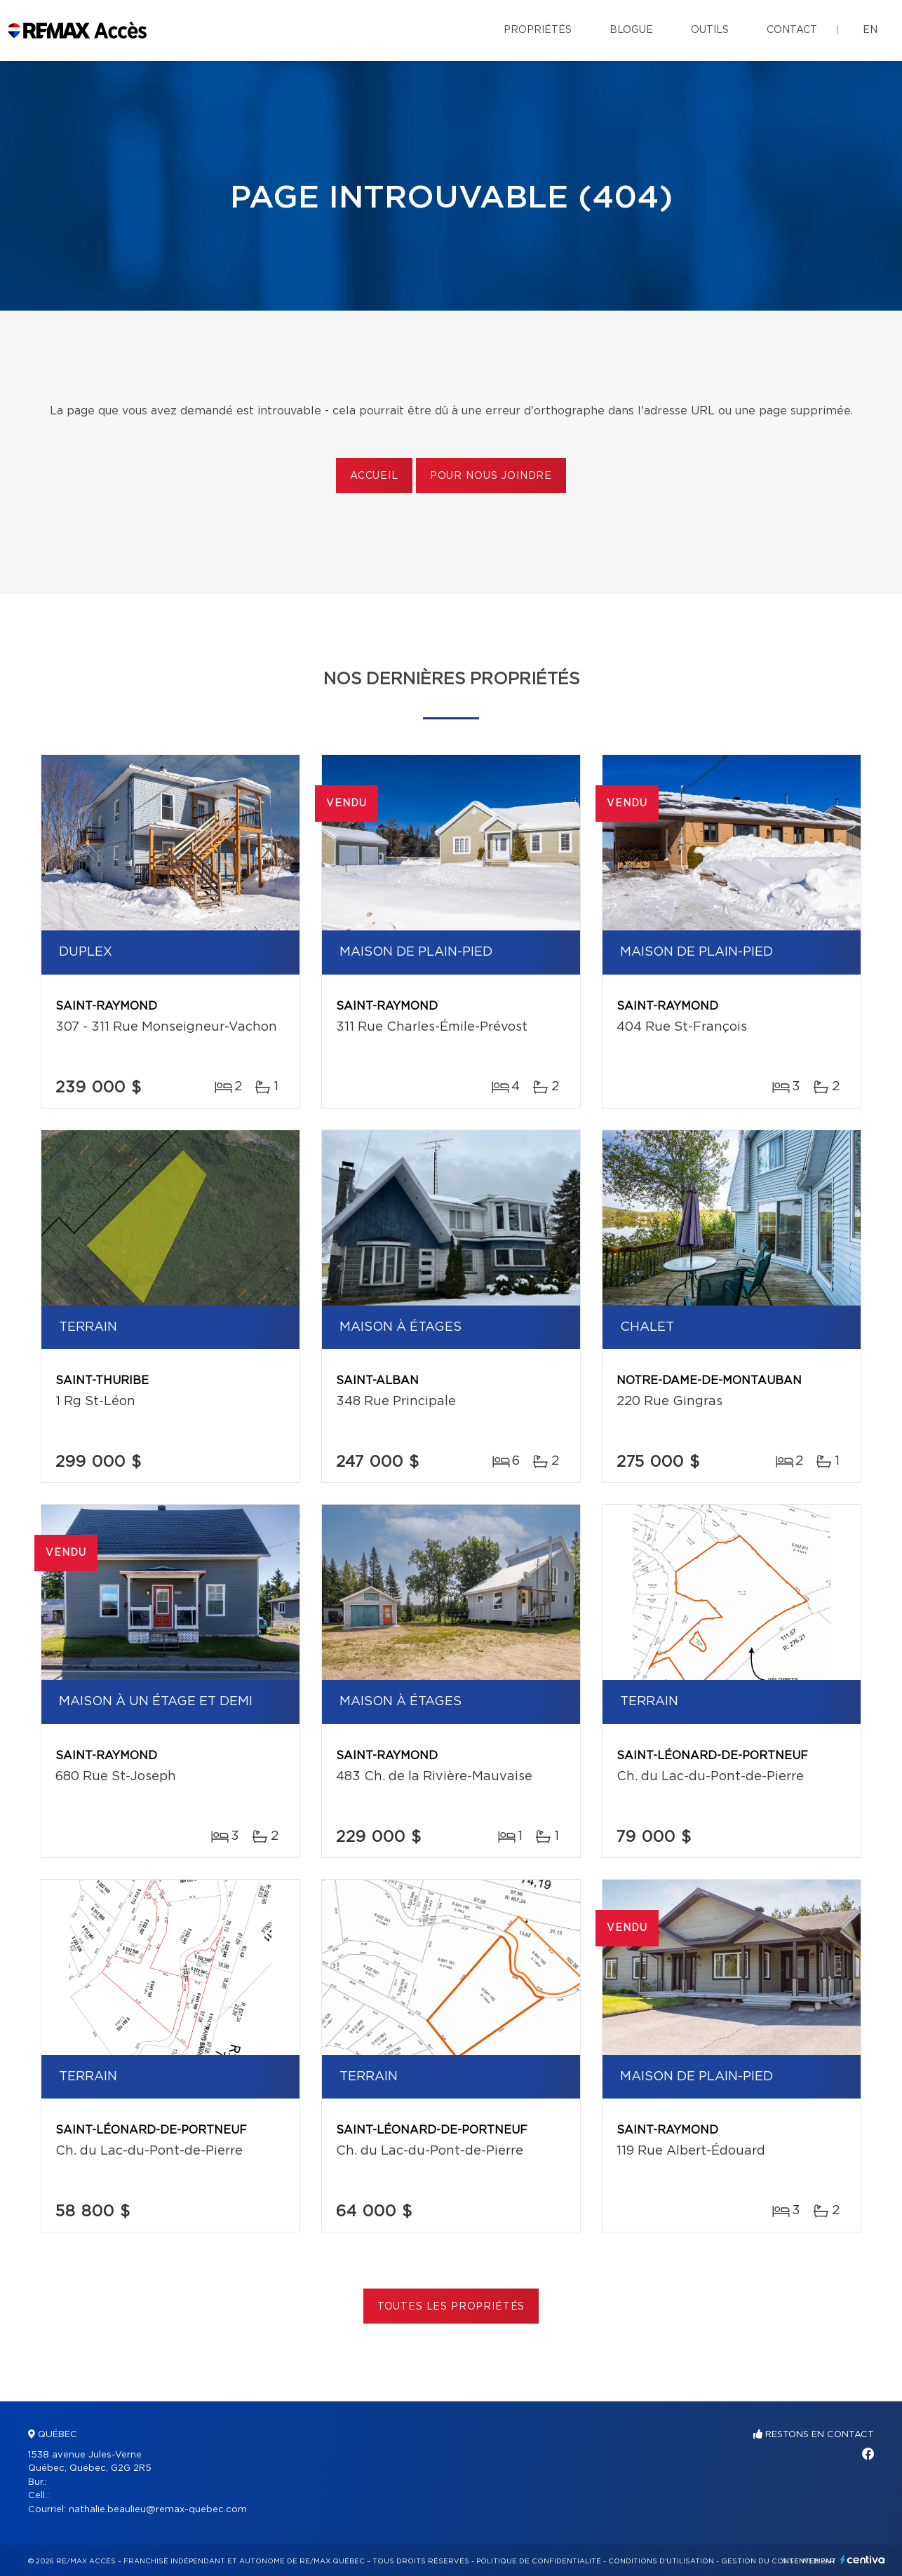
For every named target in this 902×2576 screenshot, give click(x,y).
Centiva (862, 2559)
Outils (710, 30)
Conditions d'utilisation (661, 2561)
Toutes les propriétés (451, 2307)
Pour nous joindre (491, 476)
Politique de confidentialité (538, 2561)
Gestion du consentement (778, 2561)
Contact (792, 30)
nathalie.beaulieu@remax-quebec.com (158, 2509)
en (870, 30)
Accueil (374, 476)
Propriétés (538, 30)
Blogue (631, 30)
